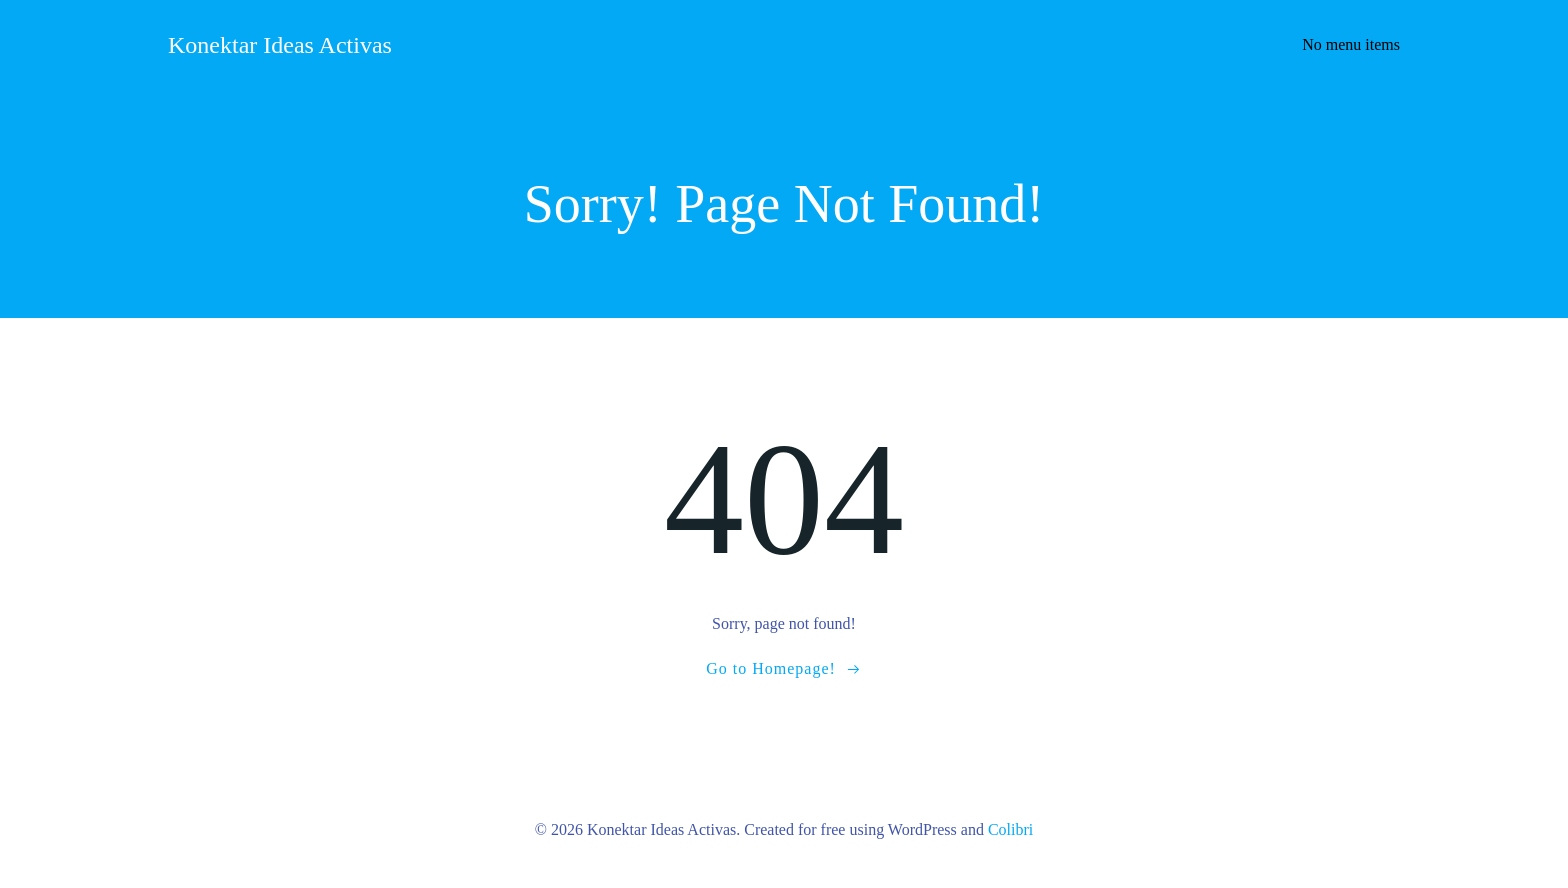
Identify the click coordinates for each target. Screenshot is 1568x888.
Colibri (1010, 829)
